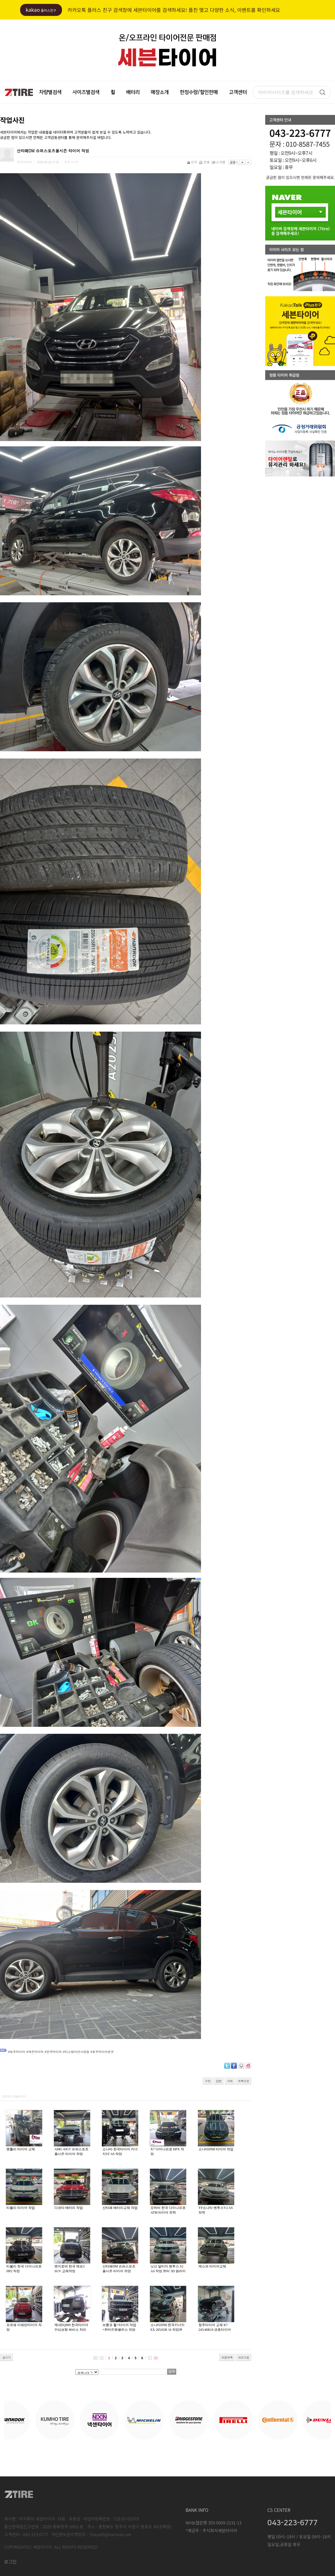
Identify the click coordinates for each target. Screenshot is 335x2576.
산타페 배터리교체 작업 (120, 2208)
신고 (192, 162)
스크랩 (218, 162)
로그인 (10, 2561)
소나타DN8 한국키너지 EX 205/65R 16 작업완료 (167, 2329)
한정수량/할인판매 (199, 92)
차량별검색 (50, 92)
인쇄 (205, 162)
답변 (218, 2081)
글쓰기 (6, 2357)
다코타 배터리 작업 (68, 2208)
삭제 (230, 2081)
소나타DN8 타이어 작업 (215, 2149)
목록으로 (243, 2081)
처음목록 (227, 2357)
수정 (207, 2081)
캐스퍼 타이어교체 (212, 2266)
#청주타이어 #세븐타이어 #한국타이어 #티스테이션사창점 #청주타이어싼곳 (61, 2052)
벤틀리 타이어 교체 (20, 2149)
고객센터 (238, 92)
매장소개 (160, 92)
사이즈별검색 (86, 92)
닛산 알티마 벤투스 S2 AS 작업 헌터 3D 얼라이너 (168, 2271)
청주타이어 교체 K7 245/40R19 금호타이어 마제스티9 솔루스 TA (214, 2329)
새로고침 (243, 2357)
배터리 (133, 92)
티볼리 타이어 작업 (20, 2208)
